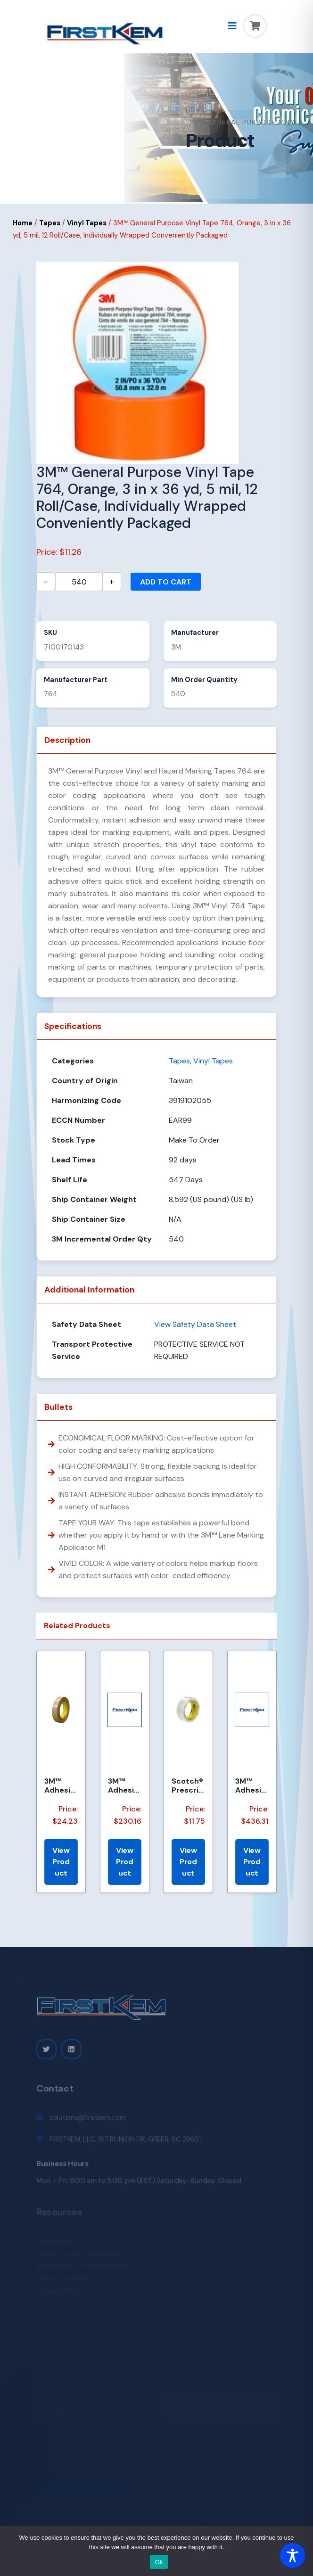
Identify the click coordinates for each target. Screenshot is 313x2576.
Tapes (49, 223)
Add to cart (165, 582)
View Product (61, 1861)
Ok (159, 2562)
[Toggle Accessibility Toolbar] (292, 2555)
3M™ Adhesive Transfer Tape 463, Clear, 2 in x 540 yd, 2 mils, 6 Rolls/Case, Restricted (251, 1785)
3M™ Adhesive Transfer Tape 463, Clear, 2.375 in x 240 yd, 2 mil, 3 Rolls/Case (124, 1785)
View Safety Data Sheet (195, 1324)
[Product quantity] (78, 581)
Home (196, 110)
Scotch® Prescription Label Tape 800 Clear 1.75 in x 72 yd (188, 1785)
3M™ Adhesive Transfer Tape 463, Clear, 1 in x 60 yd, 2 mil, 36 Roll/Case (60, 1785)
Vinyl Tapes (87, 223)
